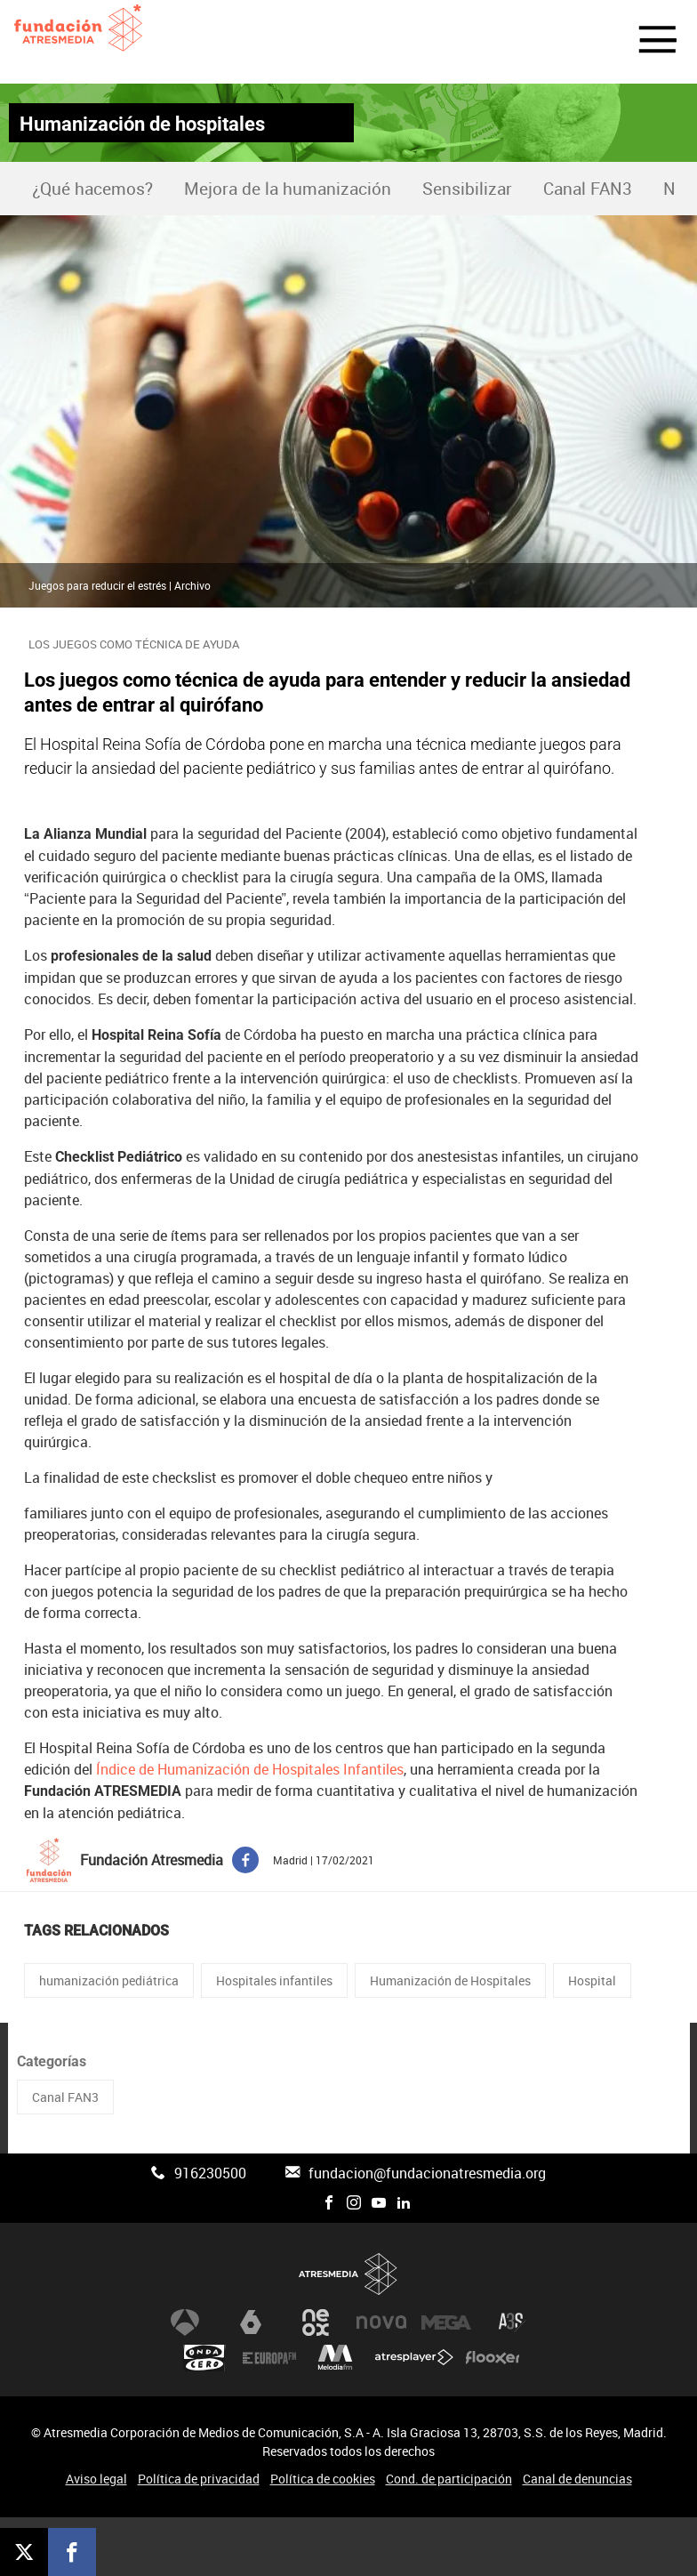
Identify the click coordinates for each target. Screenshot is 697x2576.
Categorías (51, 2061)
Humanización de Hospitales (450, 1980)
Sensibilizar (467, 188)
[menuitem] (92, 189)
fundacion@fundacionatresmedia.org (427, 2173)
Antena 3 (185, 2322)
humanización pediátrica (109, 1980)
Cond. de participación (449, 2478)
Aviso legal (96, 2478)
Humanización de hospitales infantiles (142, 127)
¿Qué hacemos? (92, 188)
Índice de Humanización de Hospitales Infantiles (250, 1769)
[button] (647, 42)
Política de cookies (322, 2478)
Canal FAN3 (587, 188)
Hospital (592, 1980)
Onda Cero (204, 2358)
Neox (315, 2322)
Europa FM (269, 2358)
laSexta (250, 2322)
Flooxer (492, 2358)
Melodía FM (335, 2358)
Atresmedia (348, 2274)
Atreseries (512, 2322)
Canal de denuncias (577, 2478)
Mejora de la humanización (287, 188)
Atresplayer (414, 2358)
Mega (446, 2322)
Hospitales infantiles (274, 1980)
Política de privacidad (199, 2478)
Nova (381, 2322)
